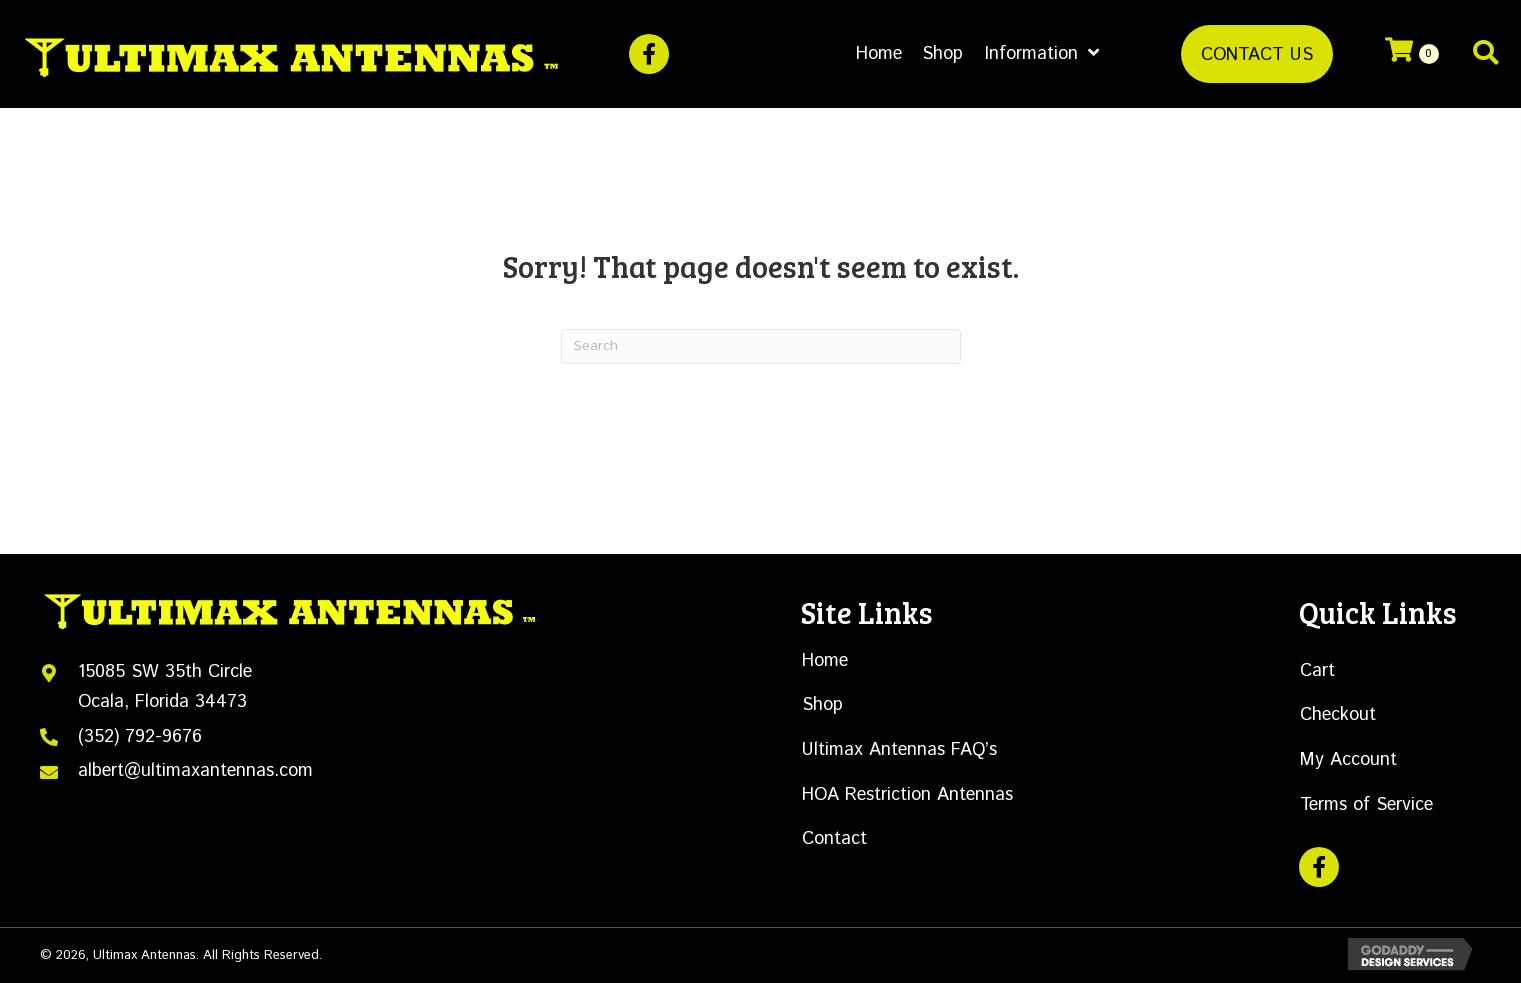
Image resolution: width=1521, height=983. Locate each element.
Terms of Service (1366, 805)
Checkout (1338, 715)
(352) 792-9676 (140, 737)
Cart (1317, 671)
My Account (1348, 760)
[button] (649, 54)
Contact (834, 839)
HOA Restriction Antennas (907, 795)
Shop (822, 705)
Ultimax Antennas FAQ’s (899, 750)
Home (825, 661)
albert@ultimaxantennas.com (195, 771)
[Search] (761, 346)
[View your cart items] (1412, 53)
